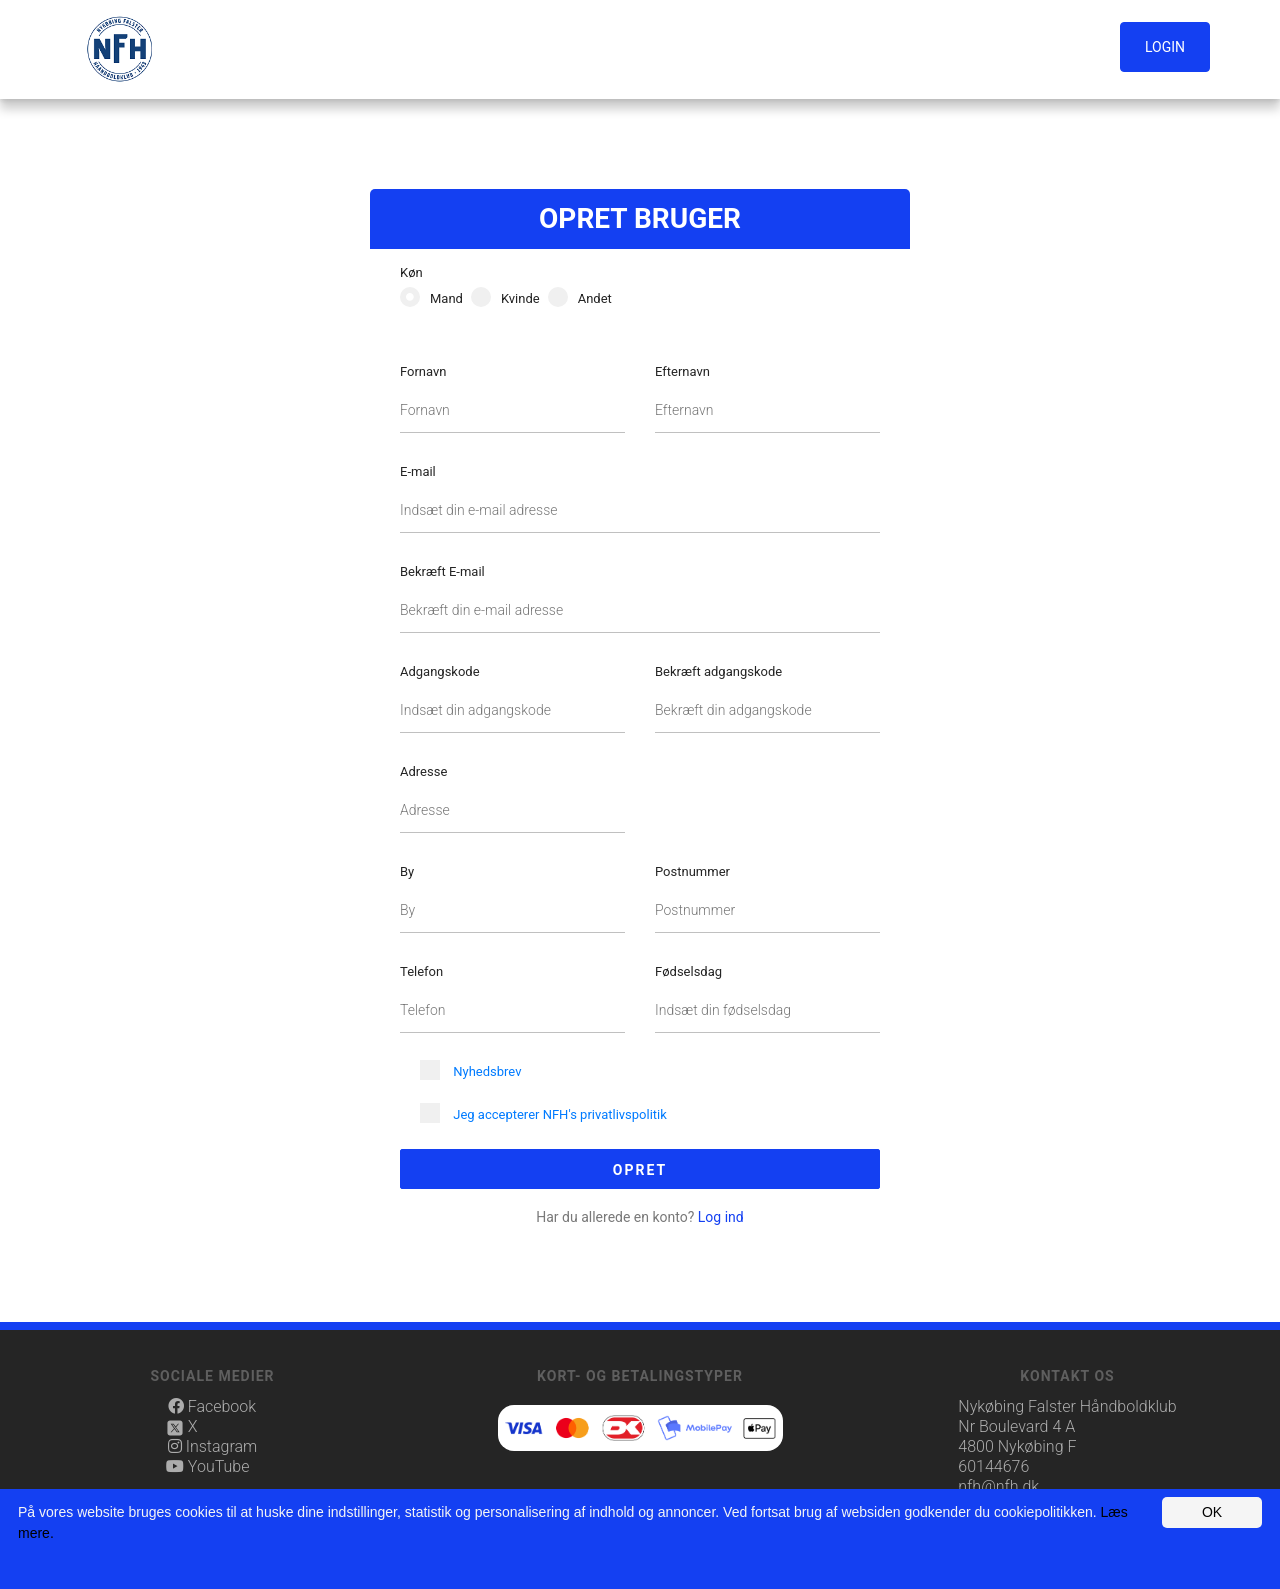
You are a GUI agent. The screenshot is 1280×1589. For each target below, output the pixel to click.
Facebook (212, 1406)
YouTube (209, 1466)
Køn (411, 272)
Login (1165, 47)
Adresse (423, 771)
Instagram (212, 1446)
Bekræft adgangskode (718, 671)
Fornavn (423, 371)
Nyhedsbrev (487, 1071)
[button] (1169, 48)
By (407, 871)
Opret (640, 1170)
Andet (595, 298)
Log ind (639, 1217)
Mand (446, 298)
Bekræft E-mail (442, 571)
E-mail (418, 471)
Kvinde (520, 298)
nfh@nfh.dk (998, 1486)
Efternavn (682, 371)
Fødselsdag (688, 971)
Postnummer (692, 871)
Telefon (421, 971)
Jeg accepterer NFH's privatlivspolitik (560, 1114)
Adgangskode (440, 671)
